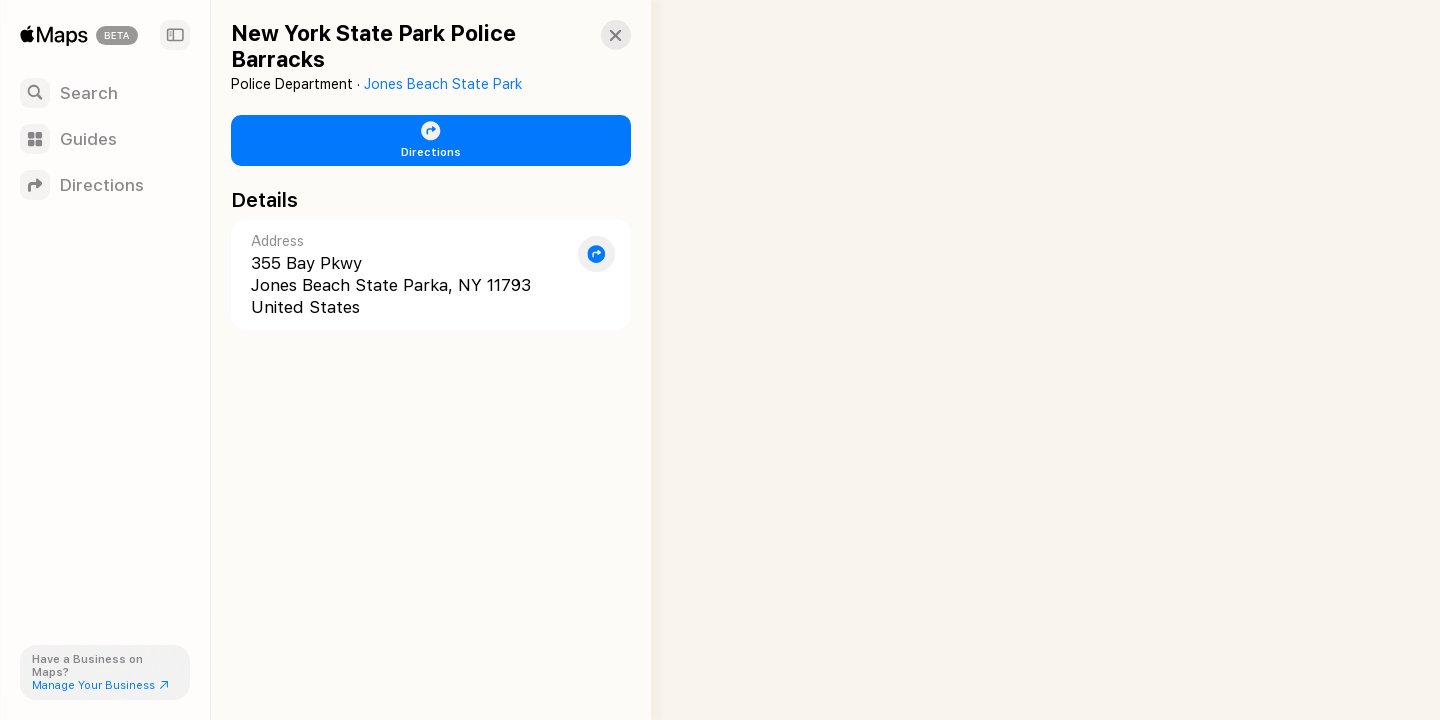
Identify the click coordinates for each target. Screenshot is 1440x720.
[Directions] (105, 185)
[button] (596, 35)
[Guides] (105, 139)
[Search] (105, 93)
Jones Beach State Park (443, 84)
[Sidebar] (175, 35)
